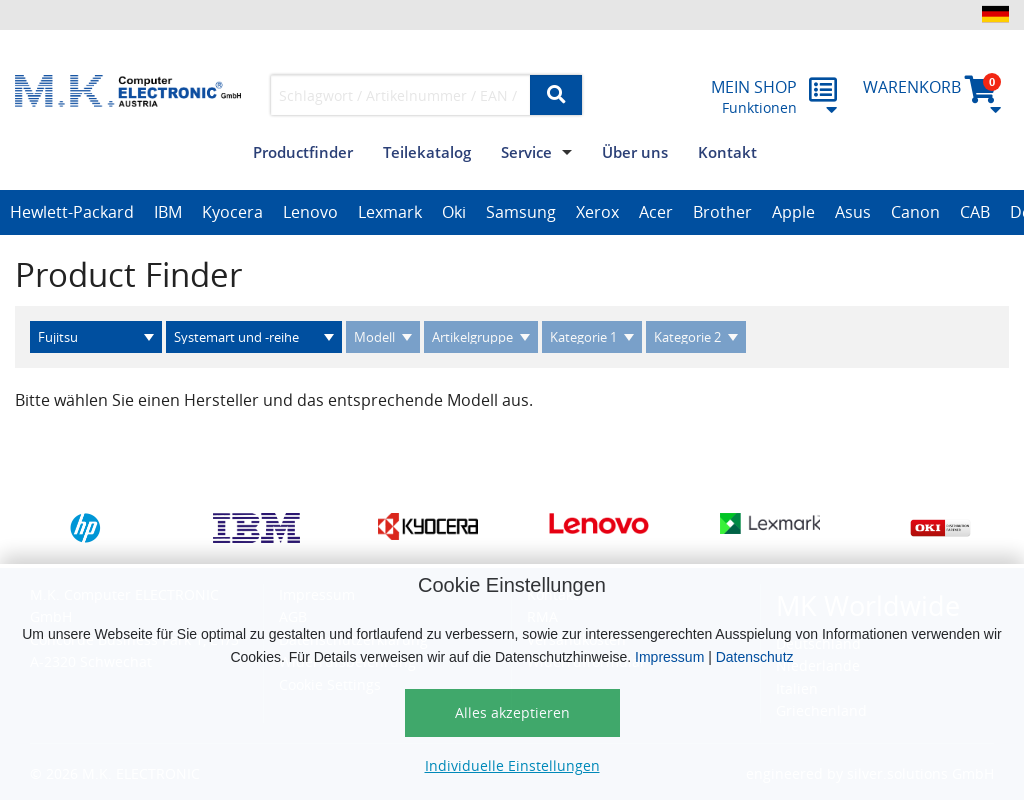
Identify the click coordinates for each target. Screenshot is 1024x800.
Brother (722, 212)
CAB (975, 212)
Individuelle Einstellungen (512, 765)
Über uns (635, 152)
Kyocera (232, 212)
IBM (168, 212)
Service (526, 152)
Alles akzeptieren (512, 712)
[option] (72, 213)
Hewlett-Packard (72, 212)
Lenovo (310, 212)
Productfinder (303, 152)
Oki (454, 212)
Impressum (669, 657)
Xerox (597, 212)
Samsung (521, 212)
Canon (915, 212)
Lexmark (390, 212)
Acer (656, 212)
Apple (793, 212)
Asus (853, 212)
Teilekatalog (427, 152)
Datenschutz (755, 657)
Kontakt (727, 152)
